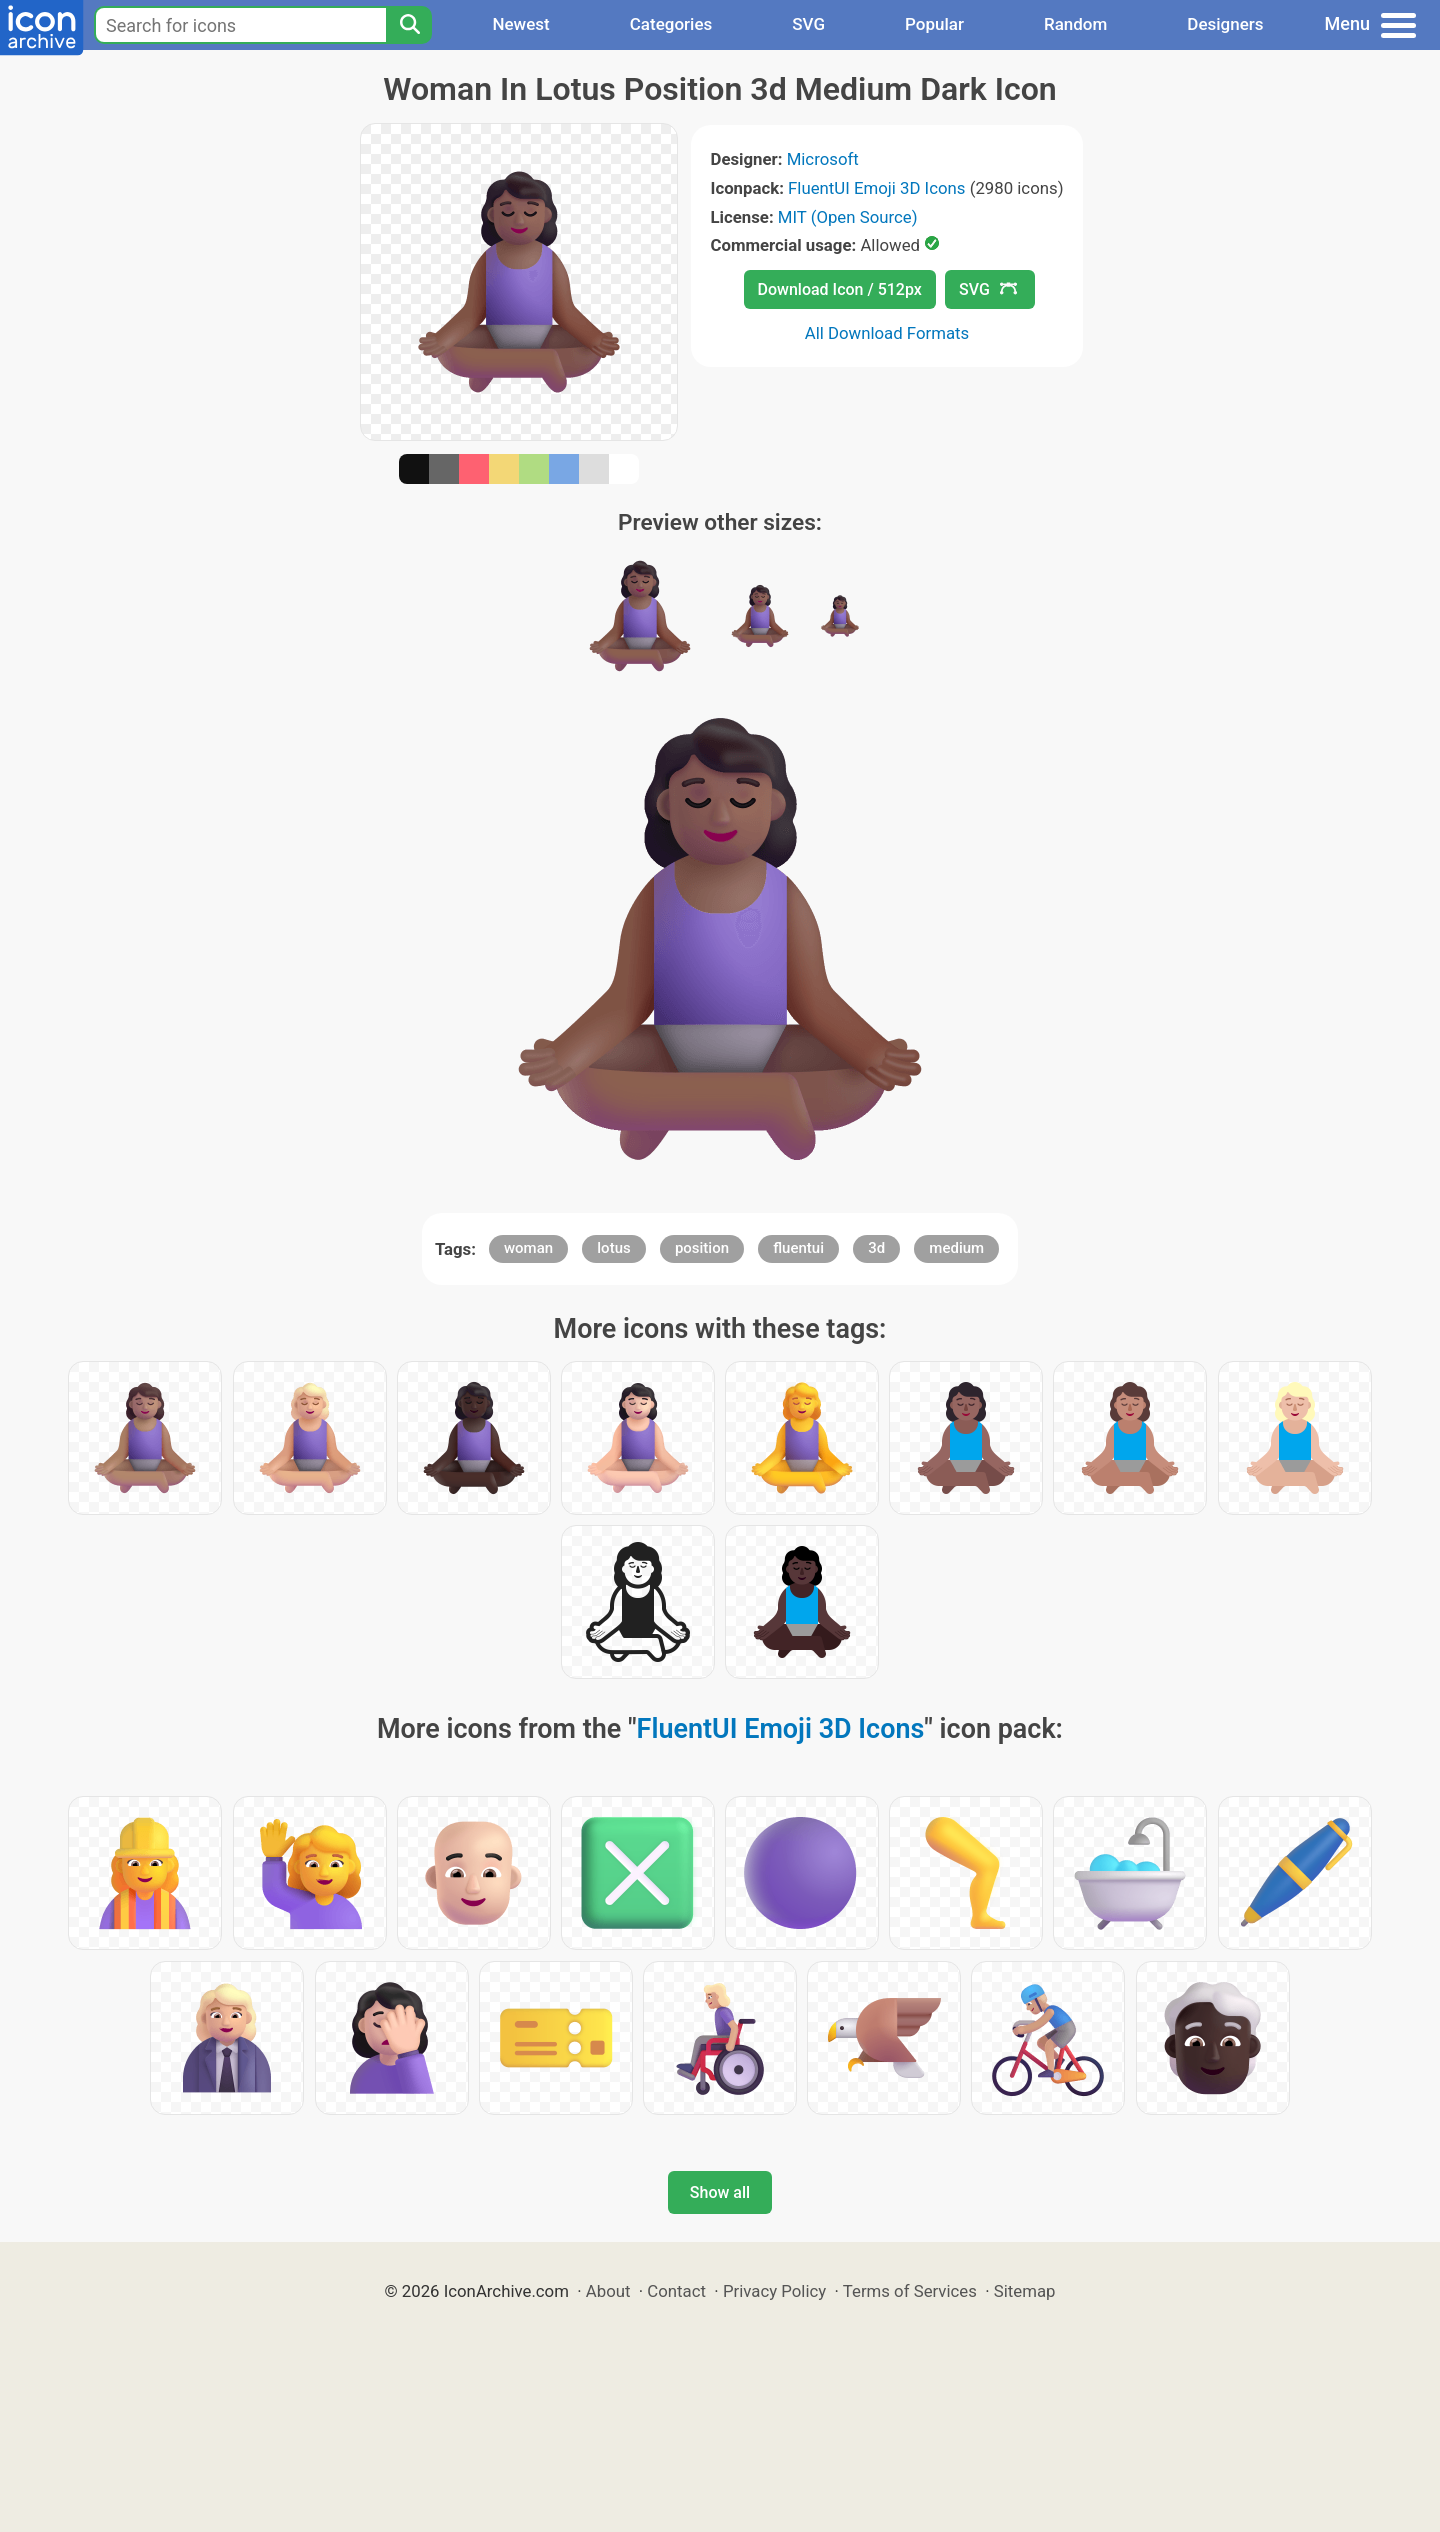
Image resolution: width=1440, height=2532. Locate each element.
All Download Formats (887, 333)
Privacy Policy (774, 2291)
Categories (671, 24)
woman (528, 1248)
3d (876, 1248)
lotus (613, 1248)
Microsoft (823, 159)
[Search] (409, 25)
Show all (720, 2192)
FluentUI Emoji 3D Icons (876, 188)
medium (956, 1248)
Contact (676, 2291)
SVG (808, 24)
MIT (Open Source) (848, 217)
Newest (520, 24)
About (608, 2291)
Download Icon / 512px (840, 289)
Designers (1225, 24)
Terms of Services (910, 2291)
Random (1075, 24)
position (702, 1248)
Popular (934, 24)
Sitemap (1025, 2291)
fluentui (798, 1248)
